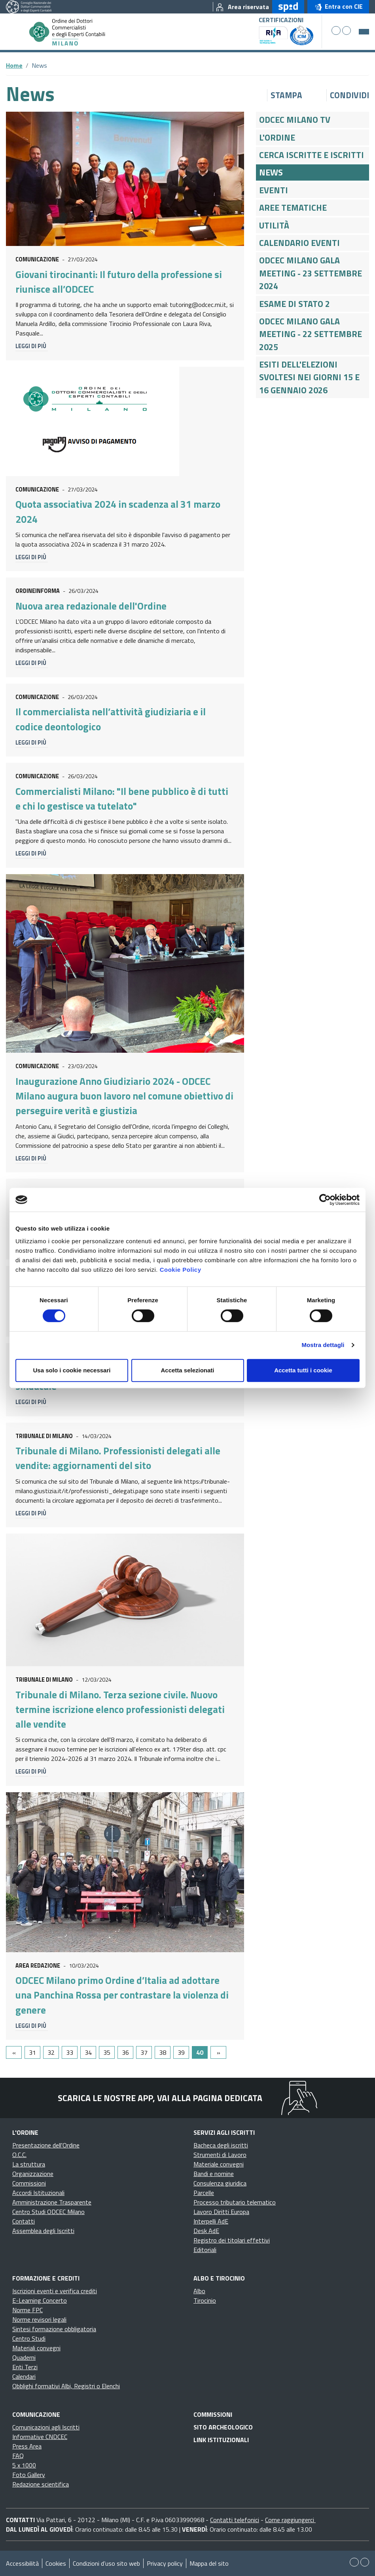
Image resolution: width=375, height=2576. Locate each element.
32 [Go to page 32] (51, 2052)
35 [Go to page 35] (106, 2052)
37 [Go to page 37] (144, 2052)
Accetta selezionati (187, 1370)
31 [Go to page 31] (32, 2052)
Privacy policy (165, 2563)
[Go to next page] (218, 2052)
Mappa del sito (209, 2563)
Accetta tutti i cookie (303, 1370)
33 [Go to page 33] (69, 2052)
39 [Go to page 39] (181, 2052)
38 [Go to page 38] (162, 2052)
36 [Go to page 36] (125, 2052)
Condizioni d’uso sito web (106, 2563)
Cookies (55, 2563)
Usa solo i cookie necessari (72, 1370)
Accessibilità (22, 2563)
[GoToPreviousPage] (14, 2052)
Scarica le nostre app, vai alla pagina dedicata (160, 2098)
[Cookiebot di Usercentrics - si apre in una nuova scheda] (325, 1200)
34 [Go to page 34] (88, 2052)
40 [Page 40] (199, 2052)
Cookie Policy (180, 1269)
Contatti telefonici (234, 2520)
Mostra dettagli (322, 1344)
